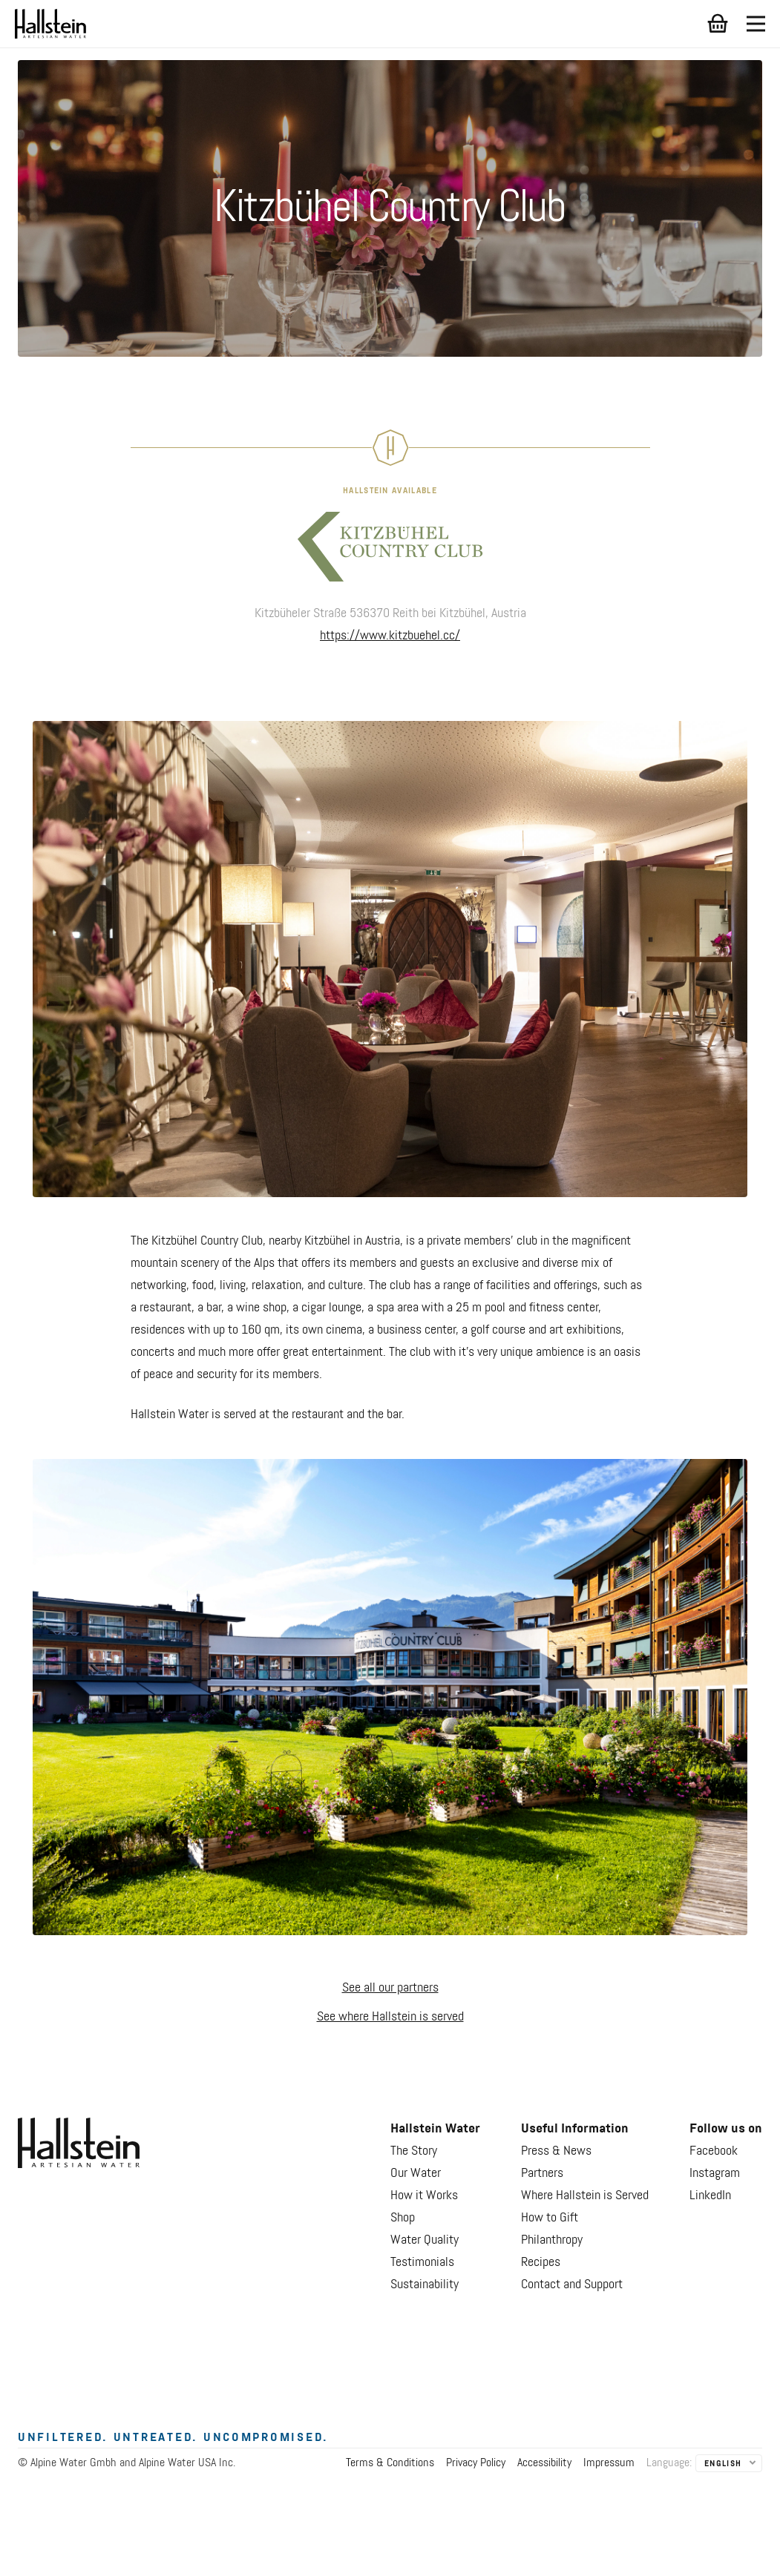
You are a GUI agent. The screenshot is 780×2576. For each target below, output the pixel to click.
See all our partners (390, 1987)
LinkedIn (710, 2195)
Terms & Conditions (390, 2463)
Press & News (556, 2151)
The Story (413, 2151)
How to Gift (549, 2217)
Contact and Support (572, 2284)
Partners (542, 2173)
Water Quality (424, 2240)
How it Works (424, 2195)
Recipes (540, 2262)
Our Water (415, 2173)
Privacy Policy (475, 2463)
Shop (402, 2217)
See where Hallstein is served (390, 2016)
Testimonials (422, 2262)
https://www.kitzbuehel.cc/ (390, 635)
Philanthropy (552, 2240)
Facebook (713, 2151)
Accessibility (544, 2463)
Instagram (714, 2173)
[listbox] (728, 2464)
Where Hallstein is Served (585, 2195)
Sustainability (424, 2284)
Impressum (609, 2463)
